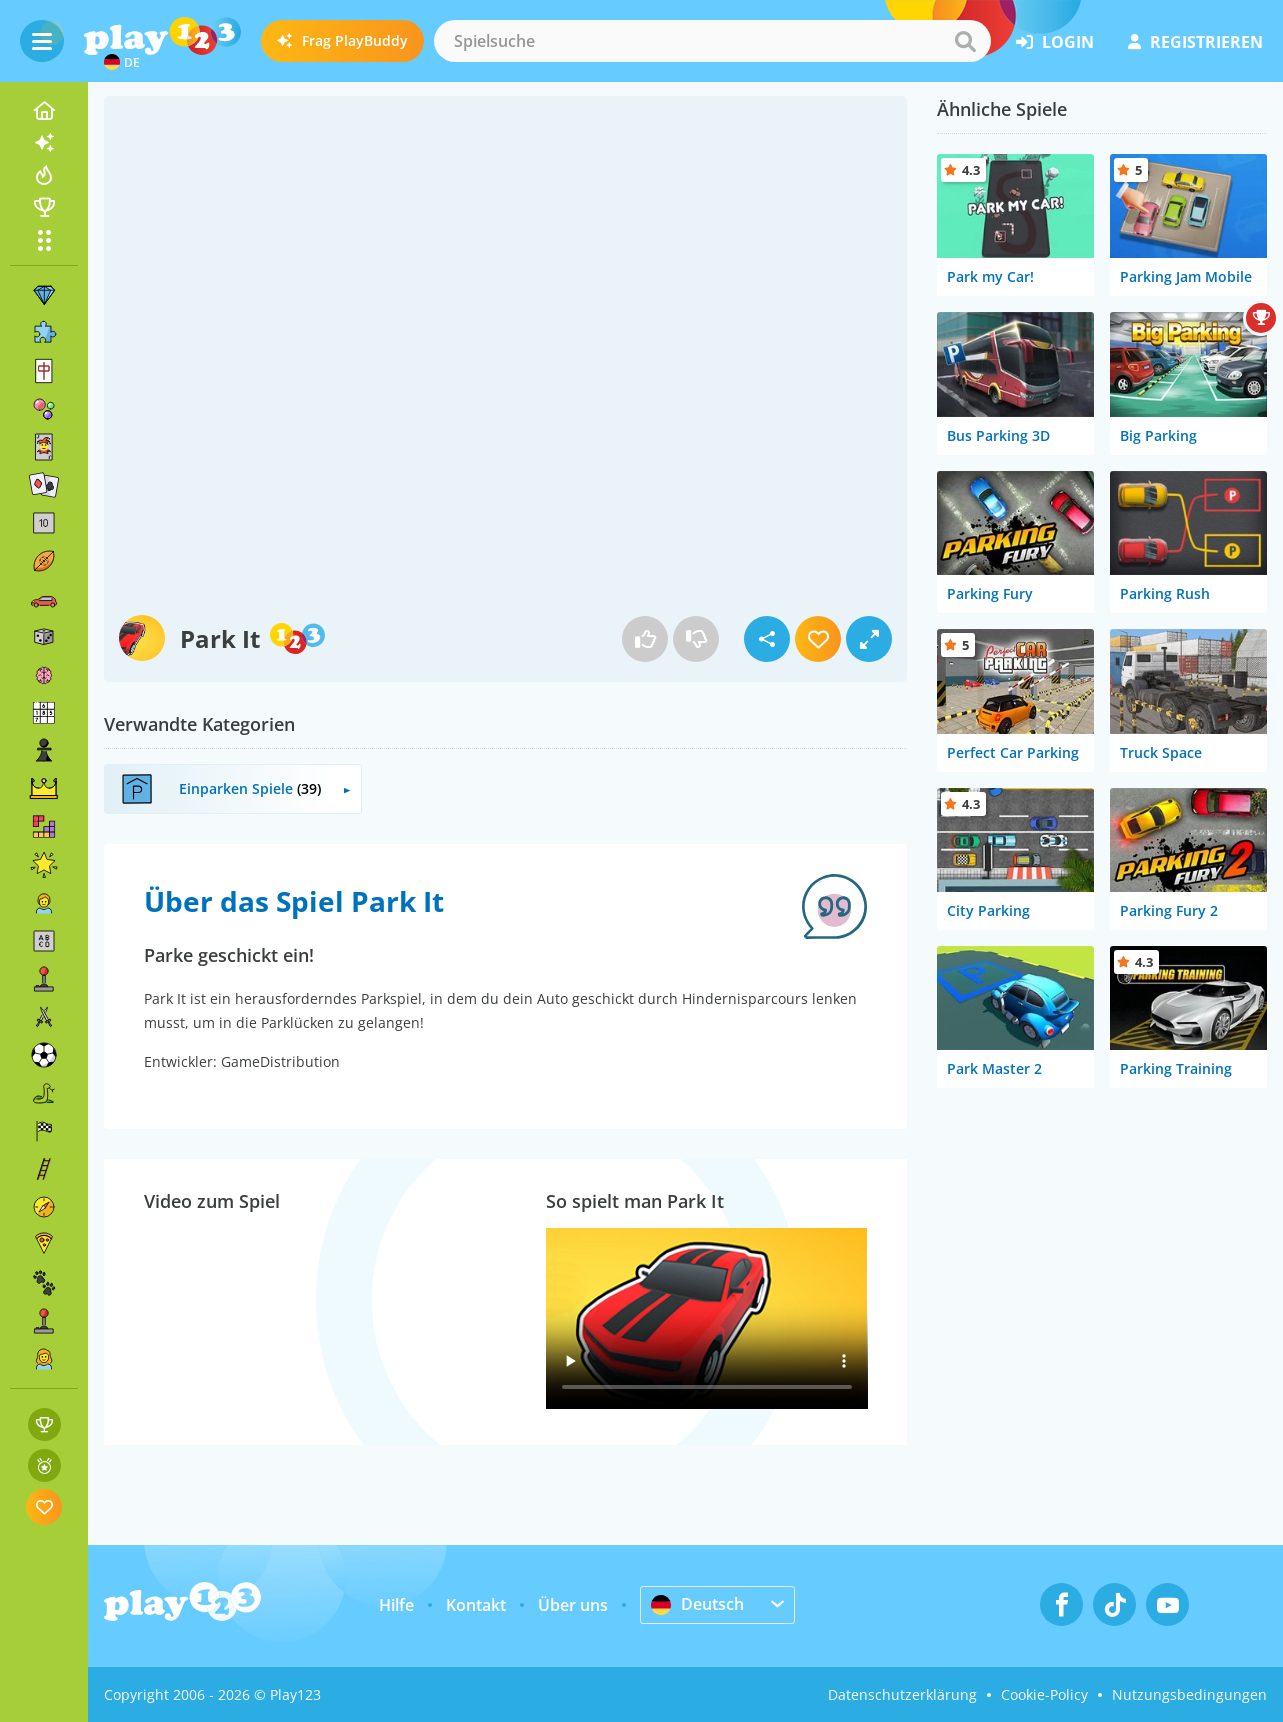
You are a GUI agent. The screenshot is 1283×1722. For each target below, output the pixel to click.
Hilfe (396, 1605)
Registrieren (1195, 42)
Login (1055, 42)
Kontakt (476, 1605)
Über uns (573, 1605)
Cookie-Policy (1044, 1694)
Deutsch (697, 1604)
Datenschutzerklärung (902, 1694)
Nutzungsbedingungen (1189, 1694)
